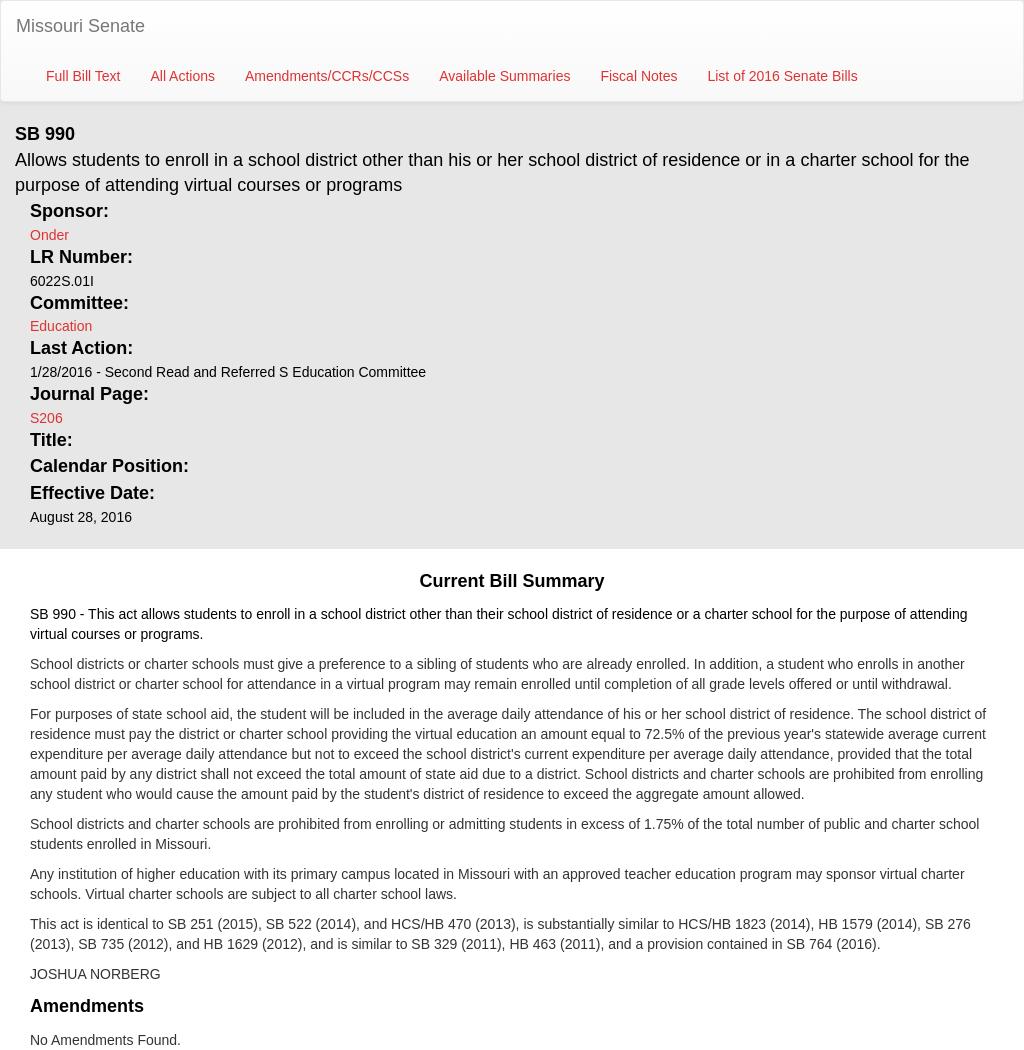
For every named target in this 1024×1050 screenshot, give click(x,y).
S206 (46, 418)
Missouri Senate (80, 26)
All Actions (182, 76)
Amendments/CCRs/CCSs (327, 76)
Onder (49, 235)
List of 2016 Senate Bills (782, 76)
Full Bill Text (83, 76)
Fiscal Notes (638, 76)
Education (61, 326)
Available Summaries (504, 76)
